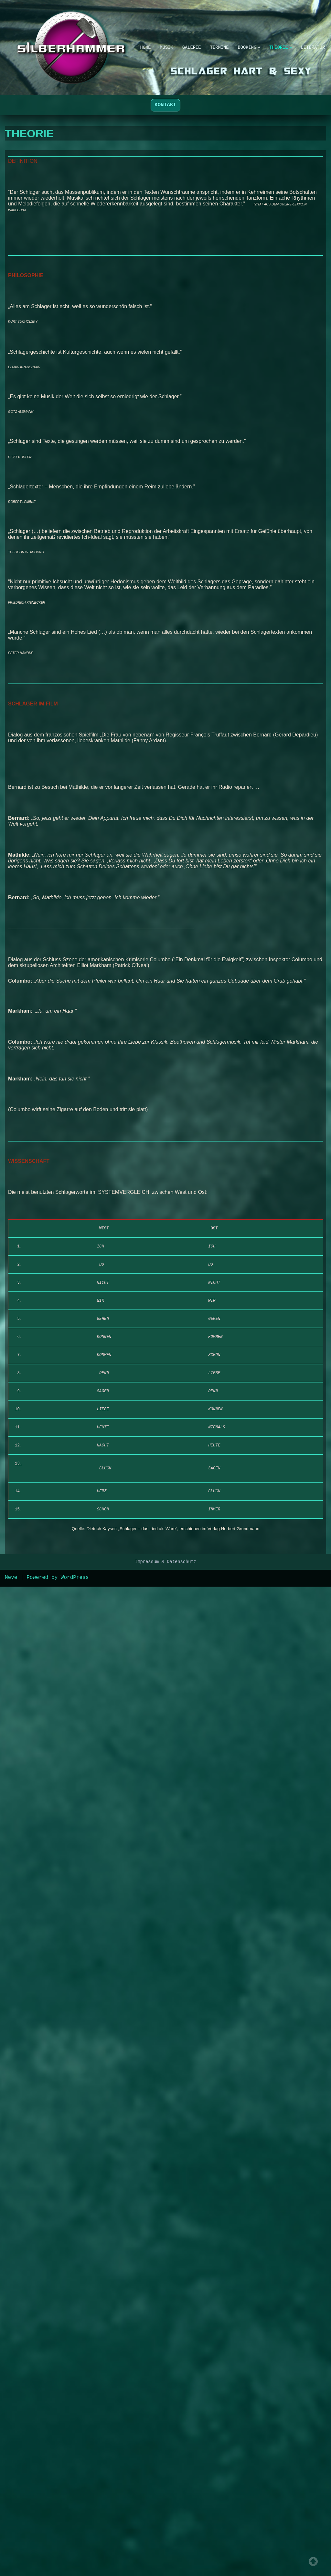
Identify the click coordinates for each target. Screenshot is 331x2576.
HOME (135, 43)
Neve (11, 2567)
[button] (261, 43)
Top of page (313, 2561)
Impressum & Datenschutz (165, 2550)
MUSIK (158, 43)
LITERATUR (143, 51)
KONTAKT (165, 105)
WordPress (75, 2567)
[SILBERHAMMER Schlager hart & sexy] (61, 47)
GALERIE (186, 43)
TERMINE (217, 43)
